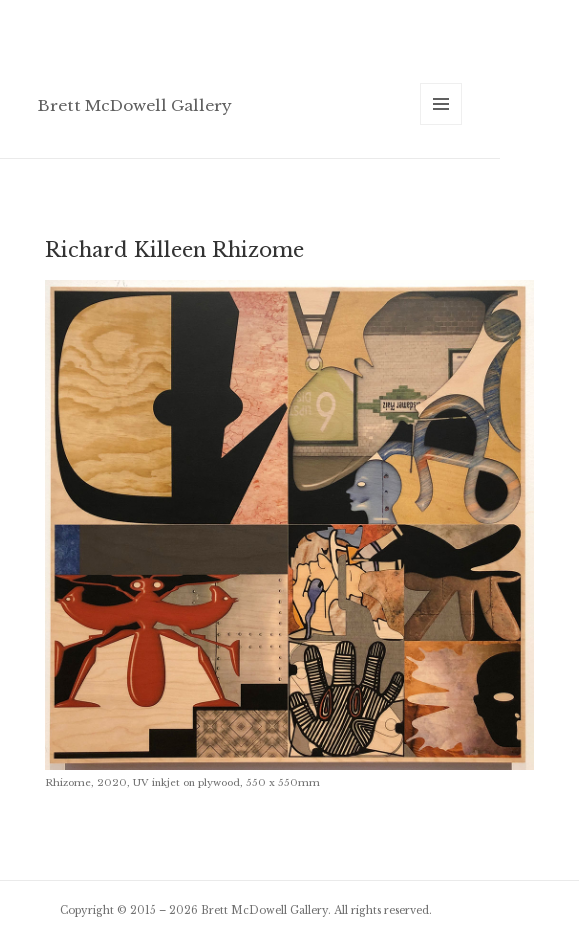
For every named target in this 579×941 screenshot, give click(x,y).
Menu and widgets (441, 124)
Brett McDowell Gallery (135, 105)
